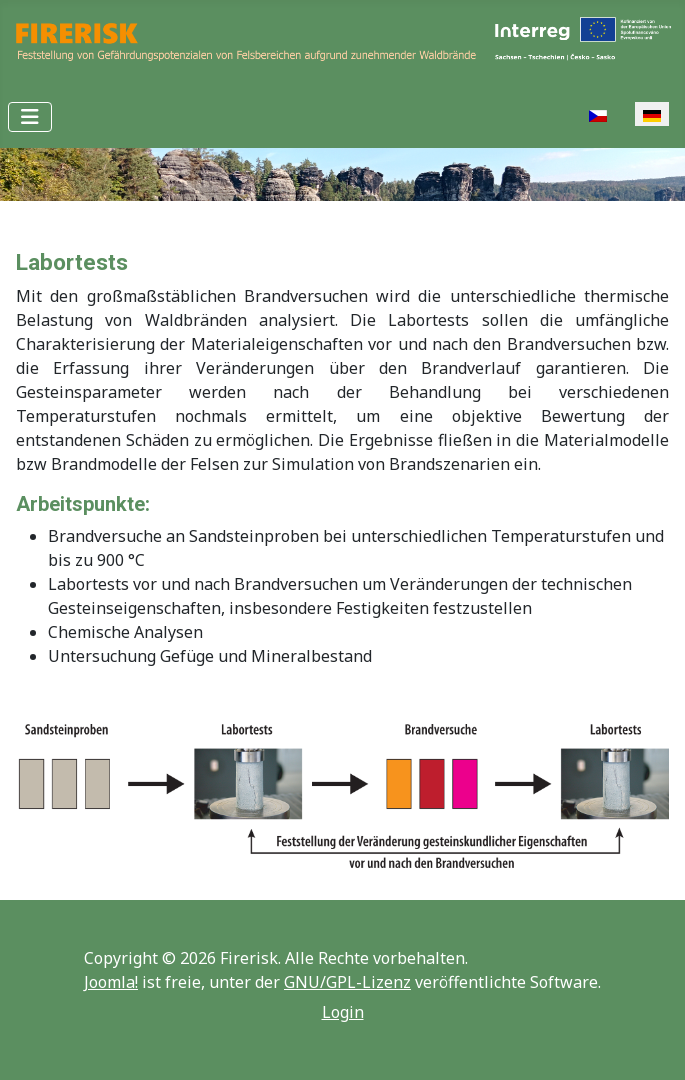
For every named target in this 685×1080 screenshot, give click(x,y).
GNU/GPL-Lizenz (347, 982)
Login (343, 1012)
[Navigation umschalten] (30, 117)
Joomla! (111, 982)
